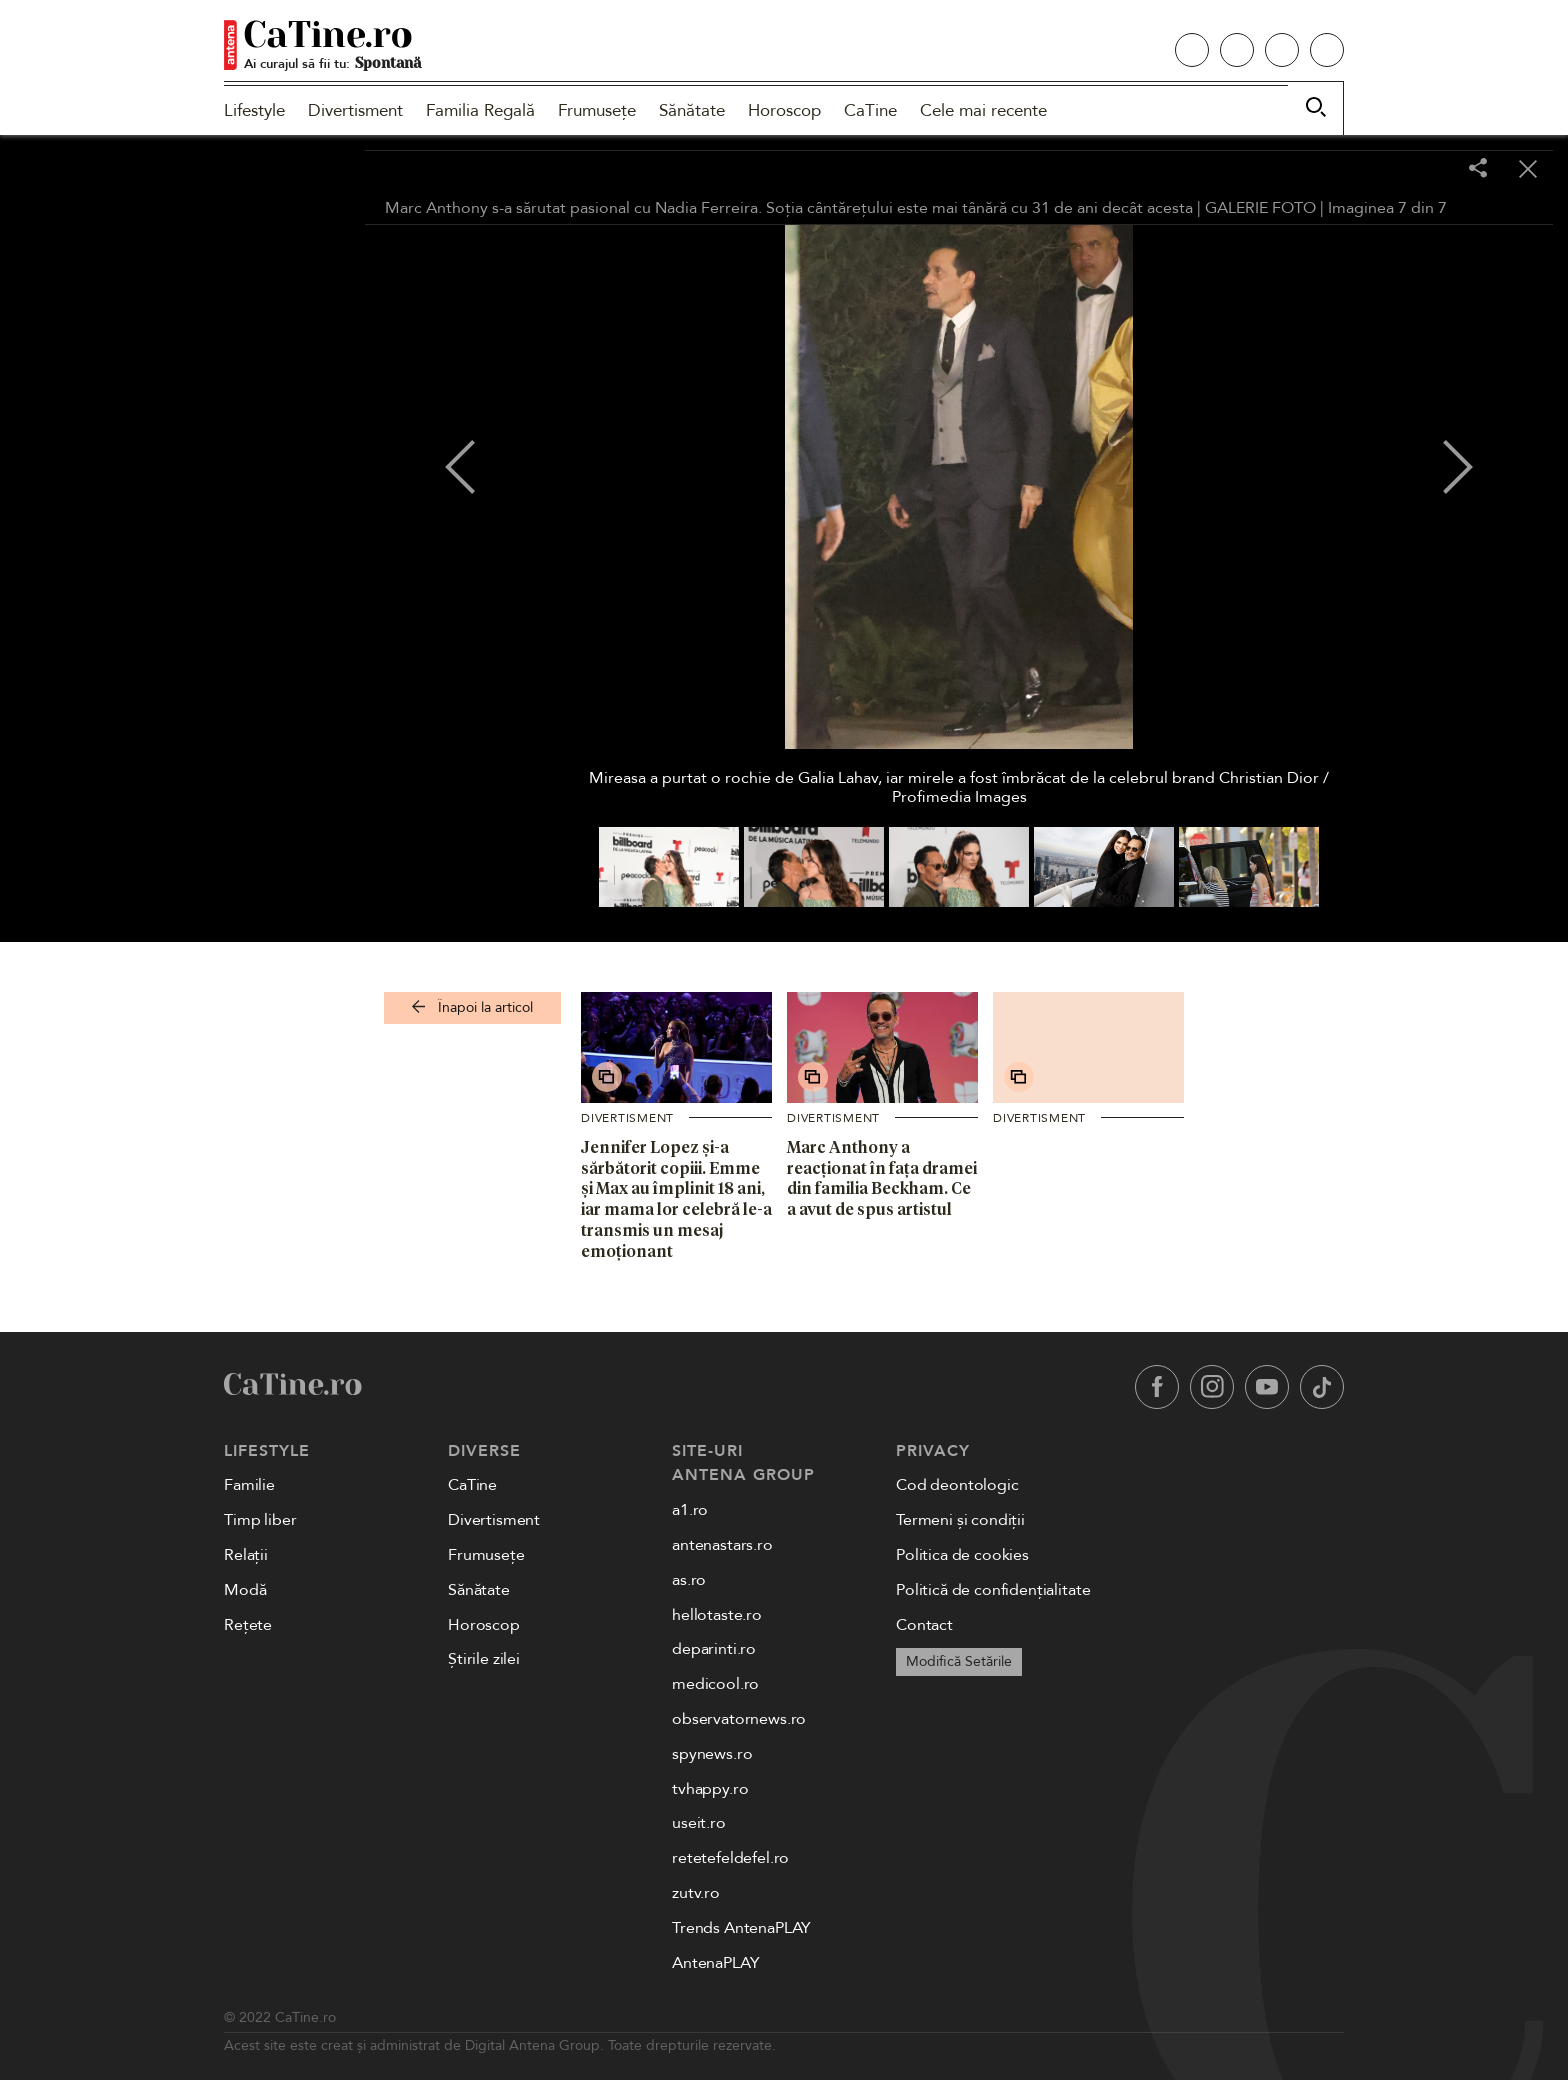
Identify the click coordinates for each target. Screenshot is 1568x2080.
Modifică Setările (959, 1661)
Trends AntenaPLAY (741, 1928)
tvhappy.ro (710, 1789)
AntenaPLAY (715, 1963)
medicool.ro (715, 1684)
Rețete (248, 1625)
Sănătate (692, 110)
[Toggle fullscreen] (1428, 170)
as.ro (689, 1580)
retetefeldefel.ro (730, 1858)
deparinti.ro (714, 1649)
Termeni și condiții (960, 1520)
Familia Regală (480, 110)
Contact (924, 1625)
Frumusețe (597, 110)
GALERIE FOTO (1260, 208)
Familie (249, 1485)
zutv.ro (696, 1893)
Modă (245, 1590)
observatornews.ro (739, 1719)
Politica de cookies (962, 1555)
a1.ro (690, 1510)
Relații (246, 1555)
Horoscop (784, 110)
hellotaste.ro (717, 1615)
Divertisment (355, 110)
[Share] (1478, 169)
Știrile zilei (484, 1659)
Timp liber (260, 1520)
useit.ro (699, 1823)
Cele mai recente (983, 110)
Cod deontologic (957, 1485)
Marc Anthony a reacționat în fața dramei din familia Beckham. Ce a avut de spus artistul (882, 1178)
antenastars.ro (722, 1545)
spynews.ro (712, 1754)
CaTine (870, 110)
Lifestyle (254, 110)
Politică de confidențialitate (993, 1590)
